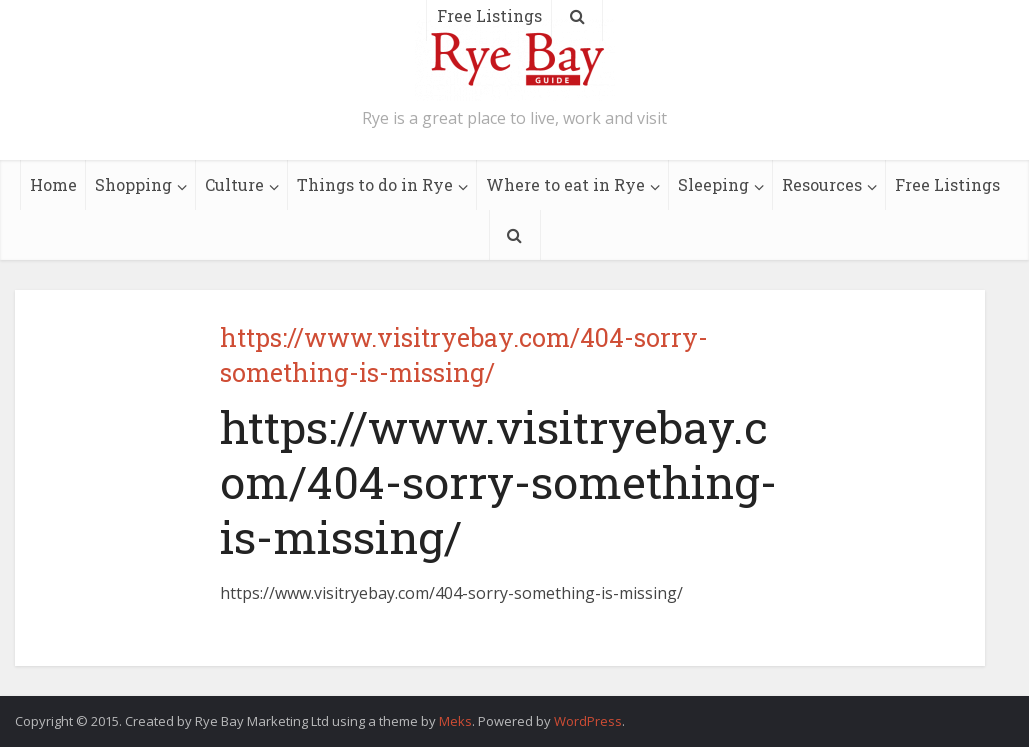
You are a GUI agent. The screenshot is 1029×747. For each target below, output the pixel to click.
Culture (234, 184)
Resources (822, 184)
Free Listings (947, 184)
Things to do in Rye (375, 184)
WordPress (588, 721)
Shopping (133, 184)
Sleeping (713, 184)
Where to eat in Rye (565, 184)
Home (53, 184)
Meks (455, 721)
